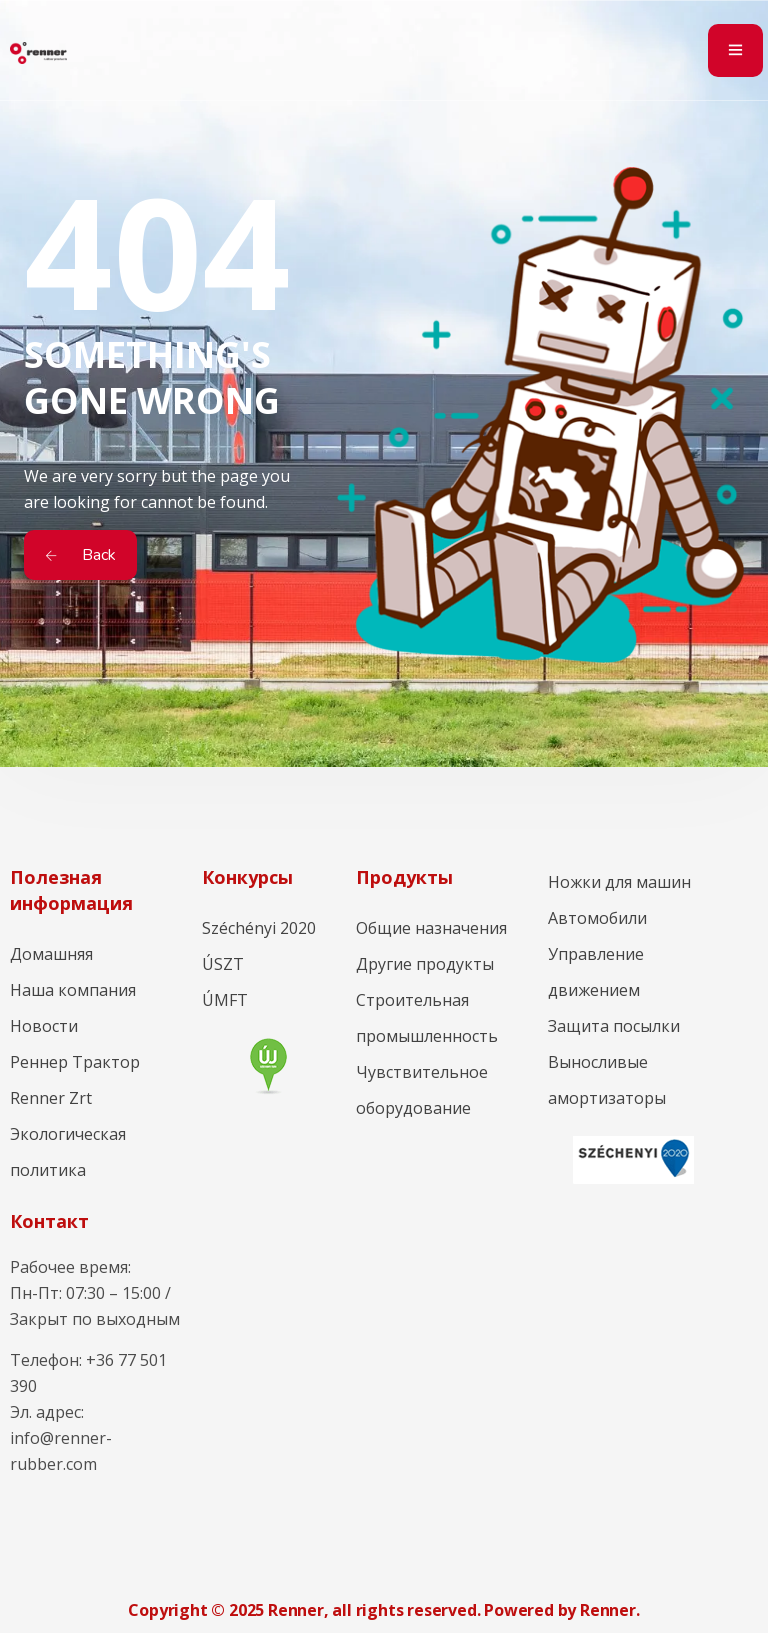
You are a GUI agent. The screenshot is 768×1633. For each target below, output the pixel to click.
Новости (44, 1026)
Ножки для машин (619, 882)
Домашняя (51, 954)
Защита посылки (614, 1026)
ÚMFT (225, 1000)
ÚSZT (223, 964)
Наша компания (73, 990)
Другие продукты (425, 964)
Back (80, 555)
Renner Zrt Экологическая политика (68, 1134)
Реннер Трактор (75, 1062)
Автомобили (597, 918)
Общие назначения (431, 928)
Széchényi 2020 (259, 928)
